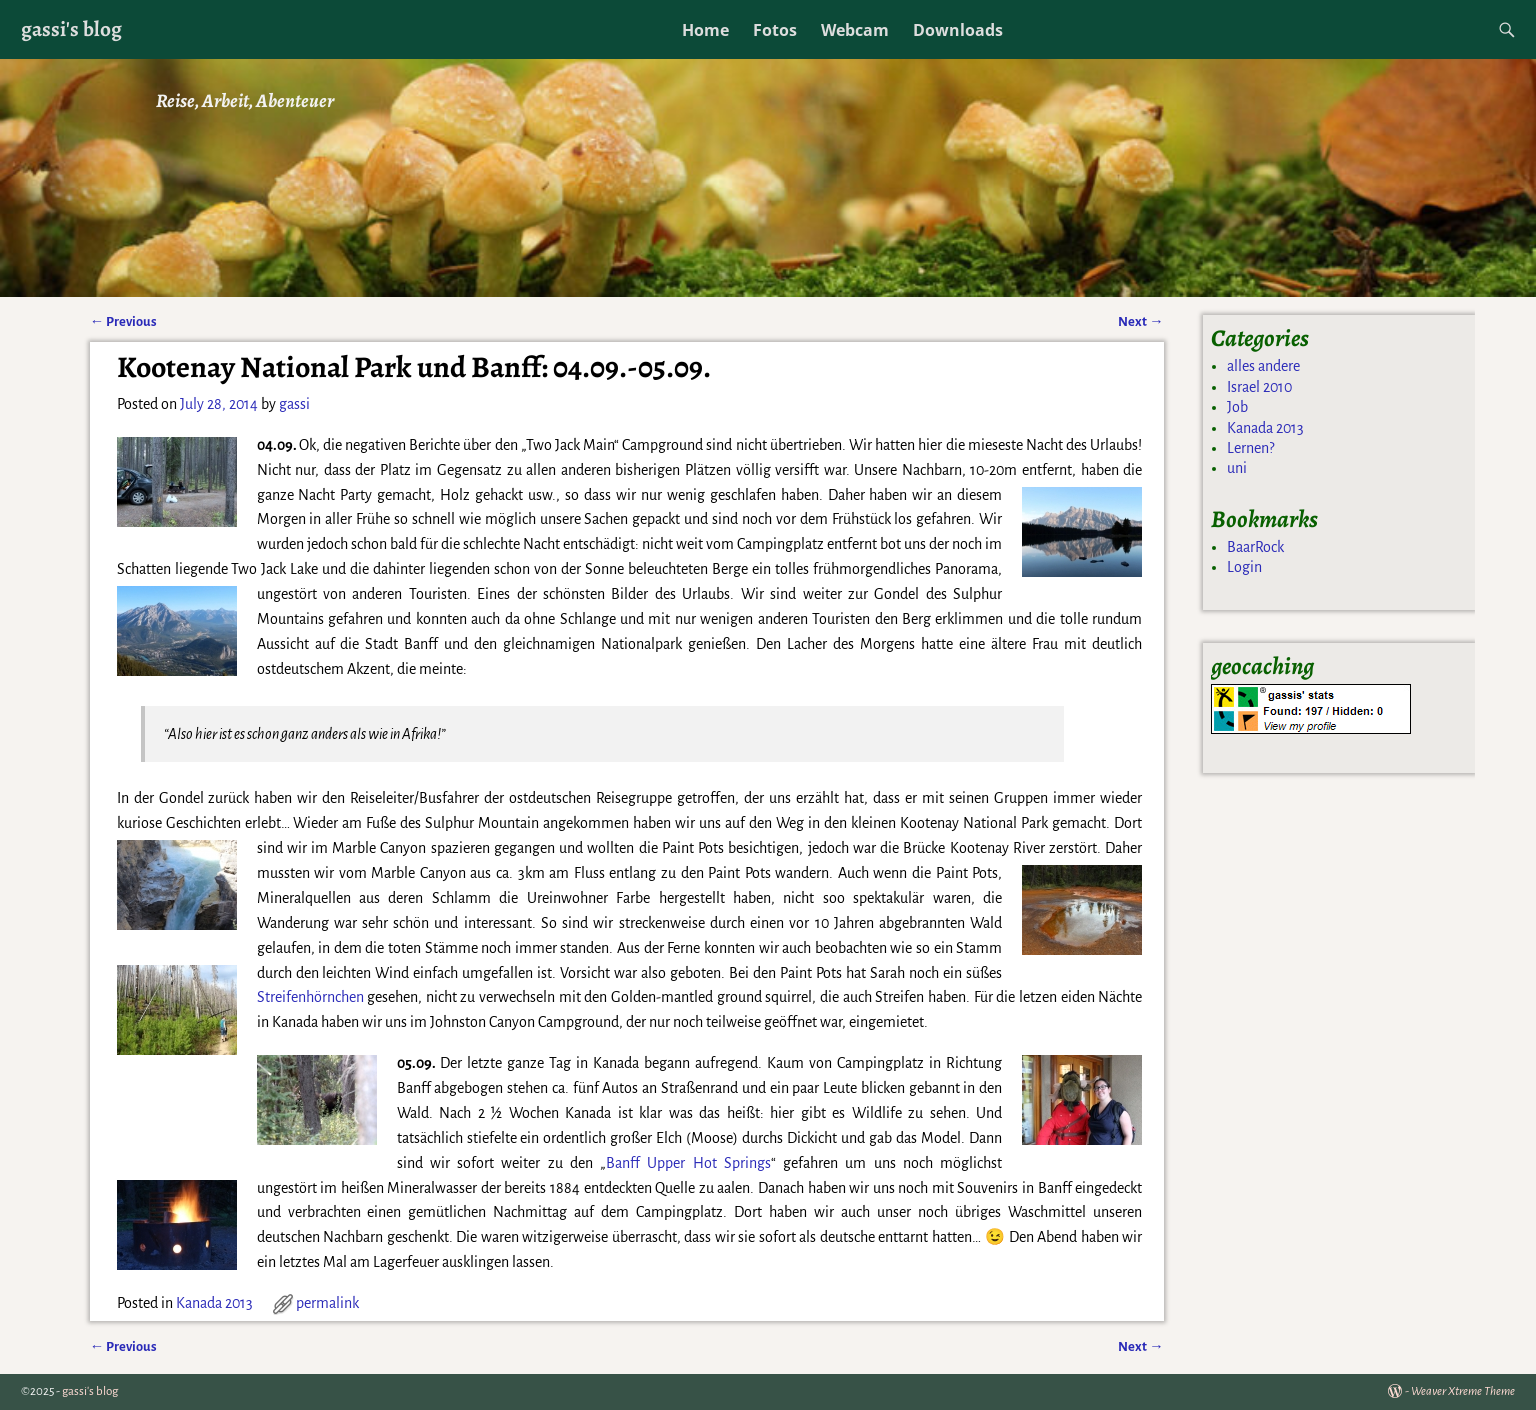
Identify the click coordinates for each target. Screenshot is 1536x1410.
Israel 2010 (1259, 387)
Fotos (775, 30)
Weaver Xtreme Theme (1463, 1391)
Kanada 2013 (214, 1303)
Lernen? (1250, 448)
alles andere (1263, 366)
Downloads (958, 30)
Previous (123, 321)
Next (1140, 321)
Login (1244, 567)
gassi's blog (71, 28)
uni (1237, 468)
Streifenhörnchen (310, 997)
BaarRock (1255, 547)
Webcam (855, 30)
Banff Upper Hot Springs (688, 1163)
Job (1237, 407)
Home (705, 30)
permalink (327, 1303)
